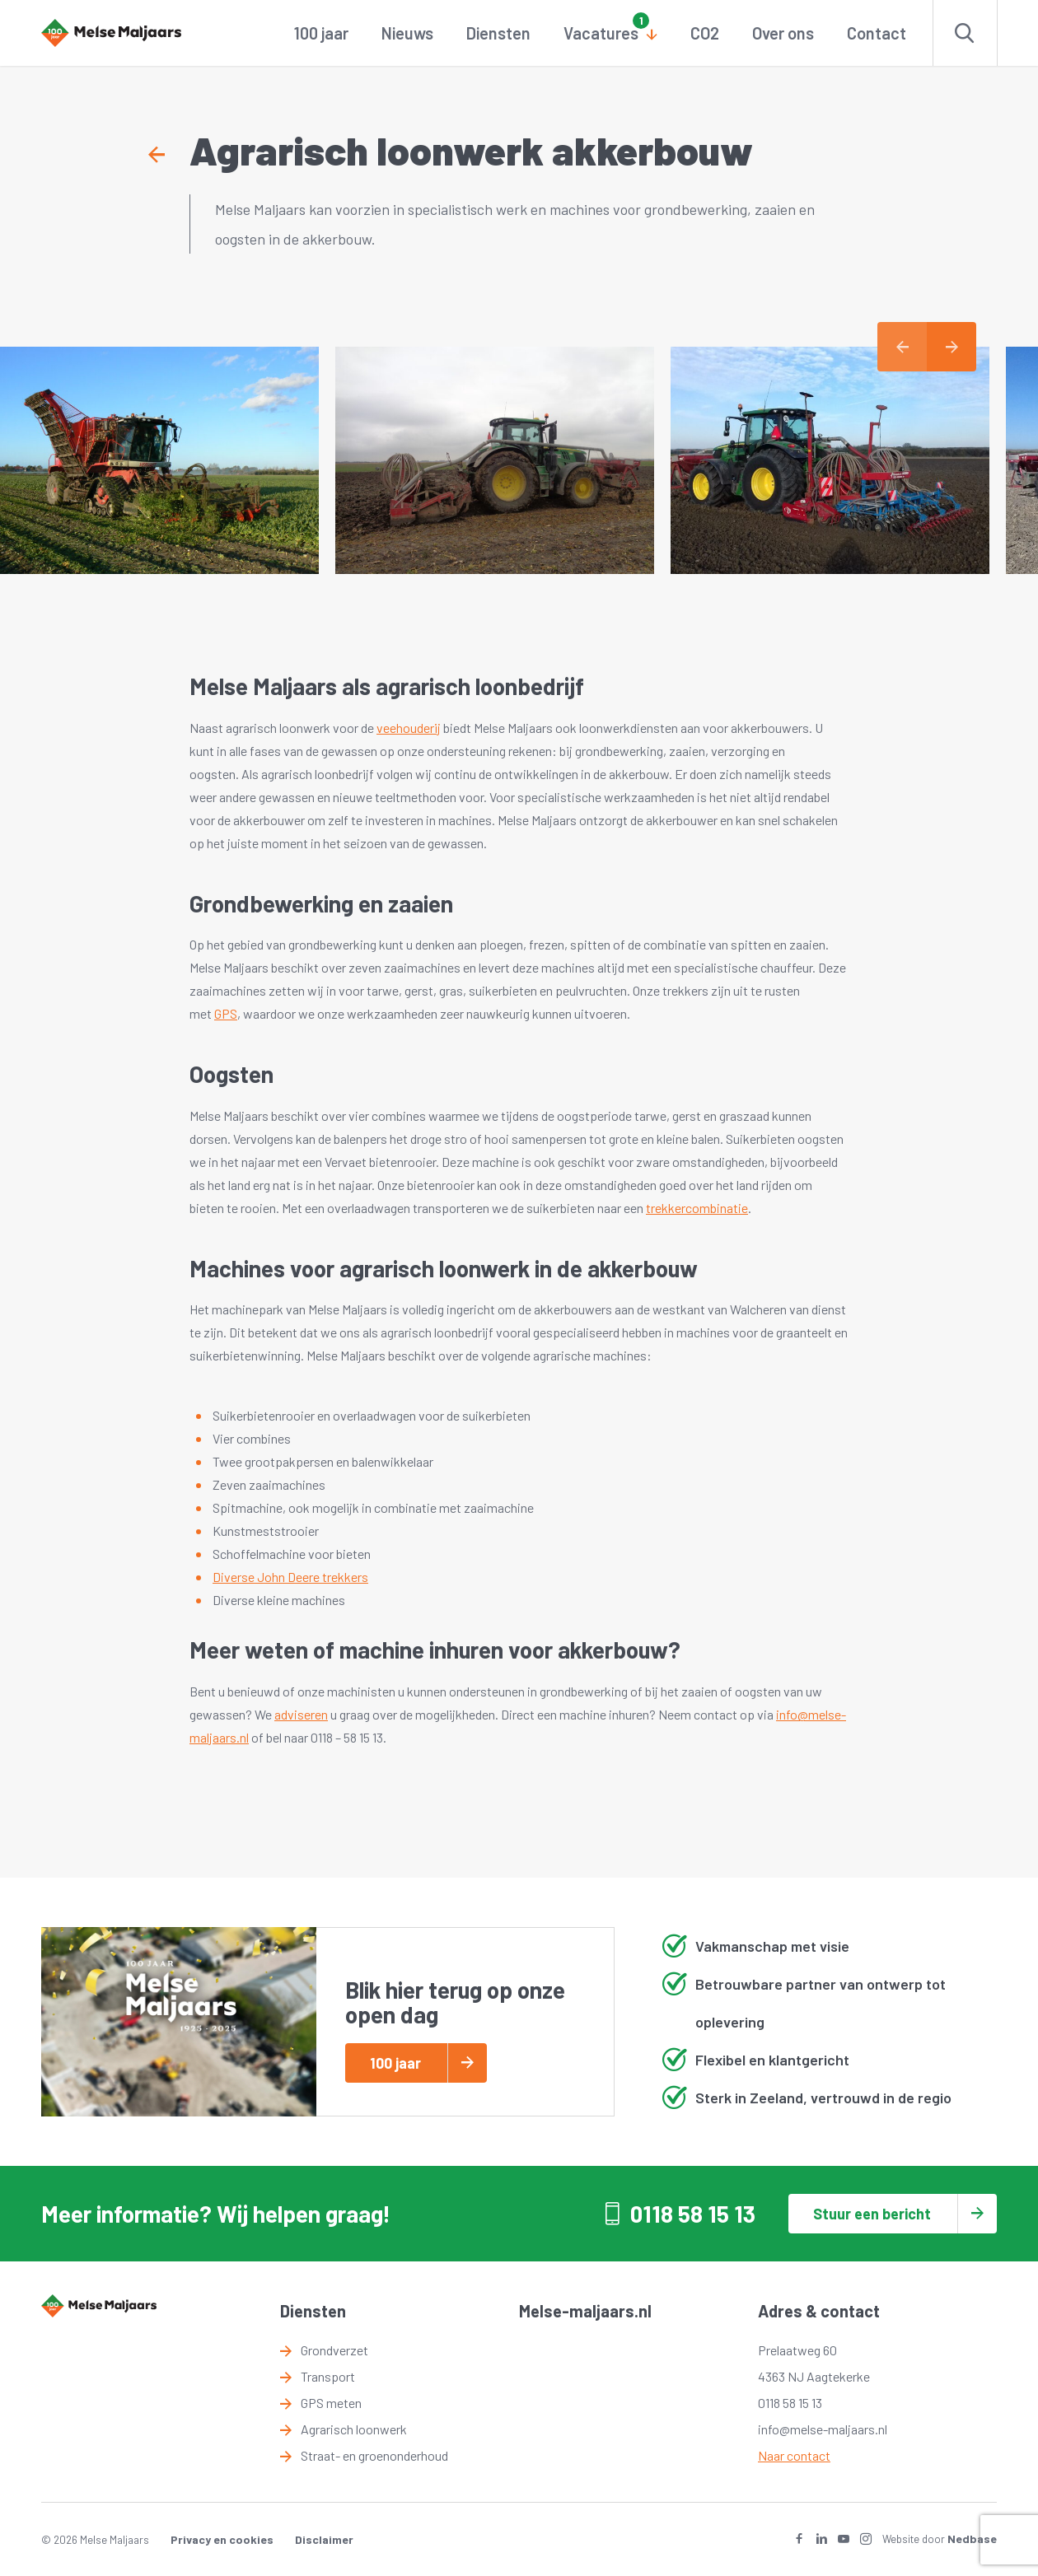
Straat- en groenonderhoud (374, 2455)
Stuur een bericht (872, 2214)
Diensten (498, 33)
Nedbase (972, 2539)
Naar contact (794, 2455)
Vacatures (600, 33)
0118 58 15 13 (692, 2214)
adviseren (301, 1714)
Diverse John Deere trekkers (290, 1576)
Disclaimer (324, 2539)
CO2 (704, 33)
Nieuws (407, 33)
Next (951, 346)
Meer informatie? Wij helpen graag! (215, 2213)
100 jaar (321, 33)
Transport (328, 2376)
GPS (225, 1013)
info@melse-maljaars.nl (822, 2429)
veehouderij (408, 727)
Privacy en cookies (222, 2539)
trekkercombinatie (697, 1208)
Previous (902, 346)
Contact (876, 33)
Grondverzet (334, 2350)
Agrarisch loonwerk (354, 2429)
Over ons (783, 33)
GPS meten (331, 2402)
